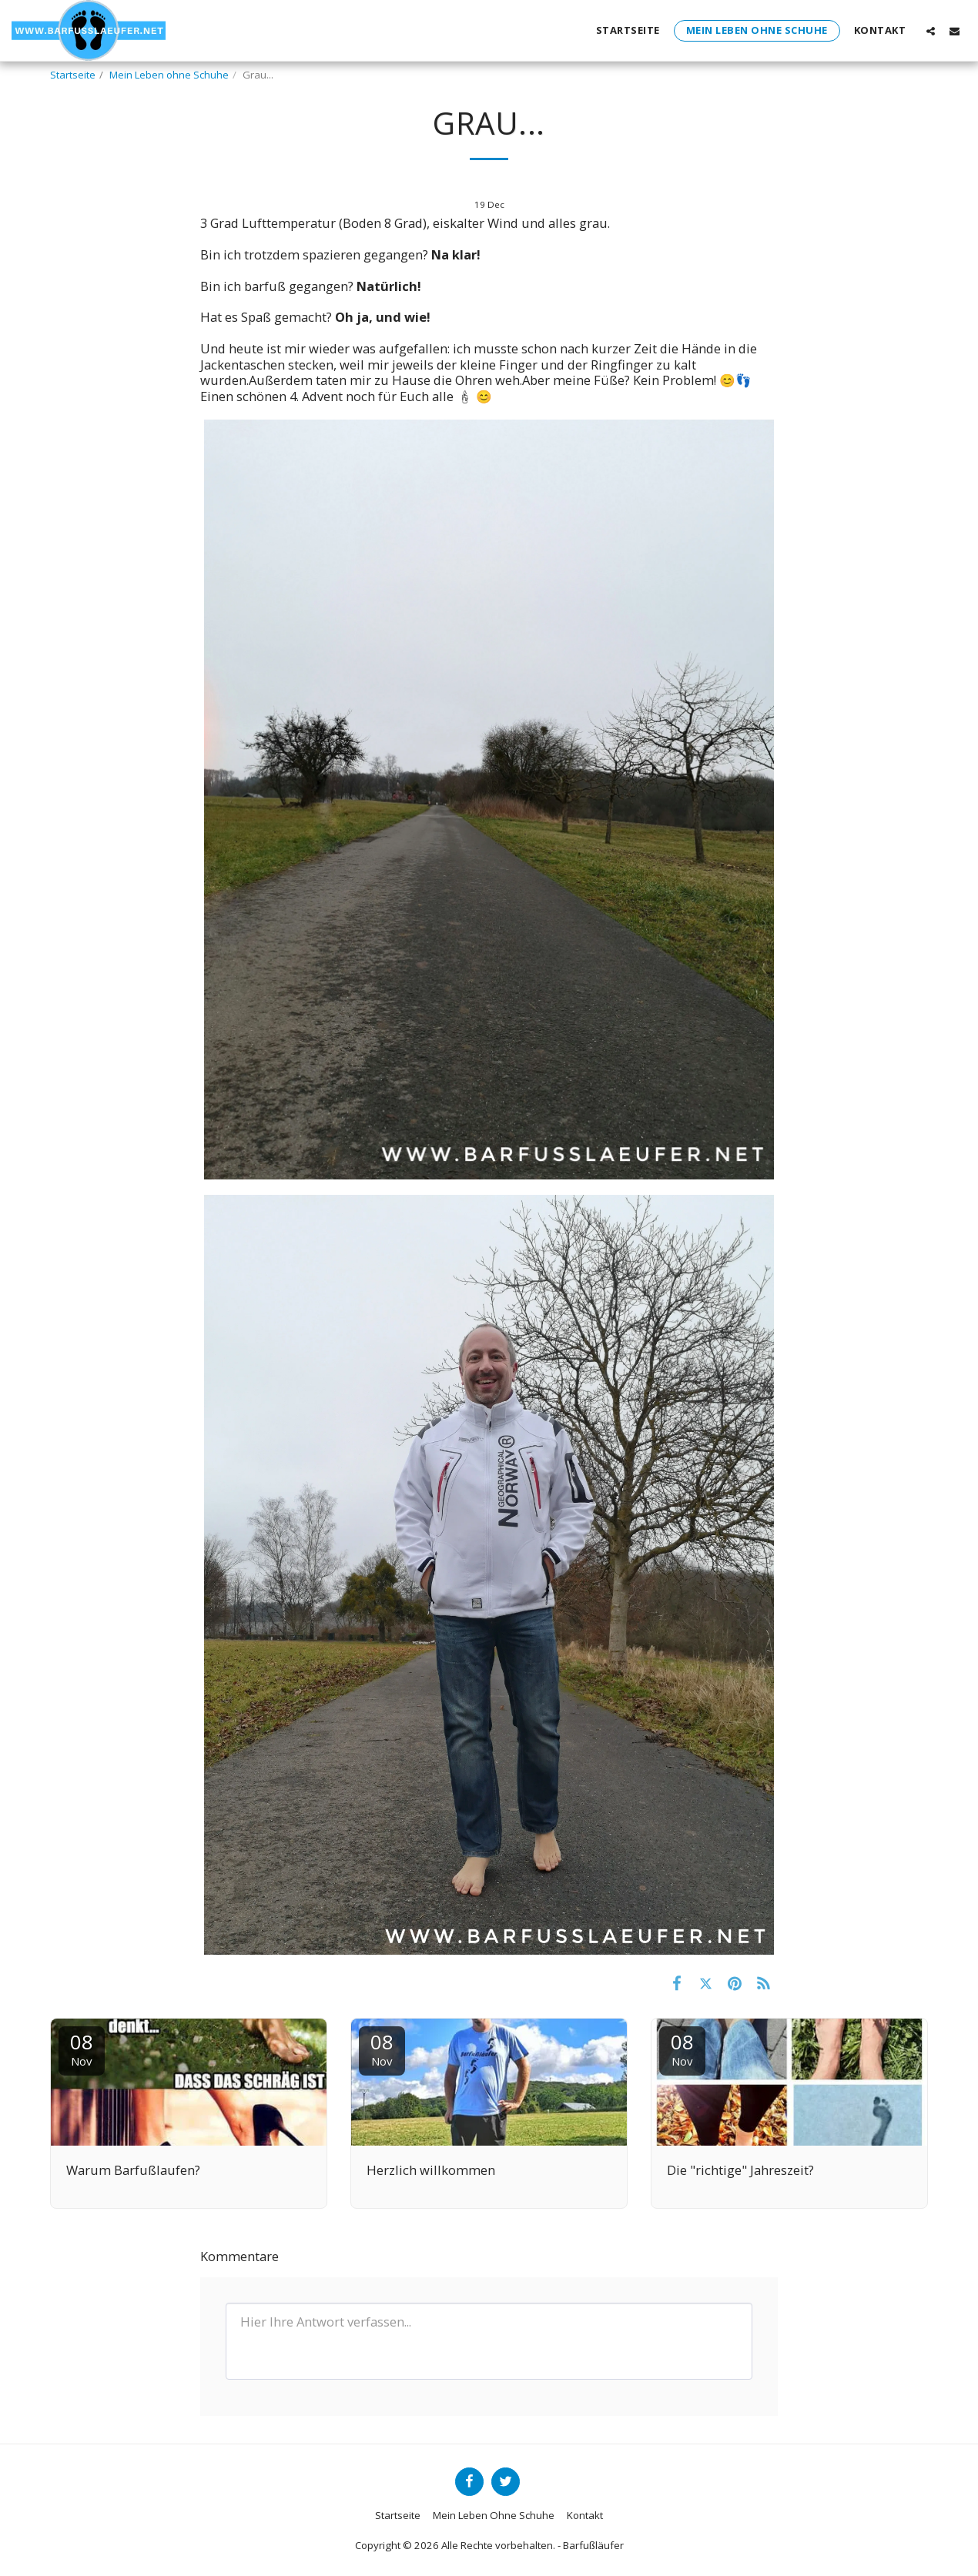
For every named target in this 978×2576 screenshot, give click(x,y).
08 (82, 2048)
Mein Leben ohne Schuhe (169, 75)
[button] (930, 30)
